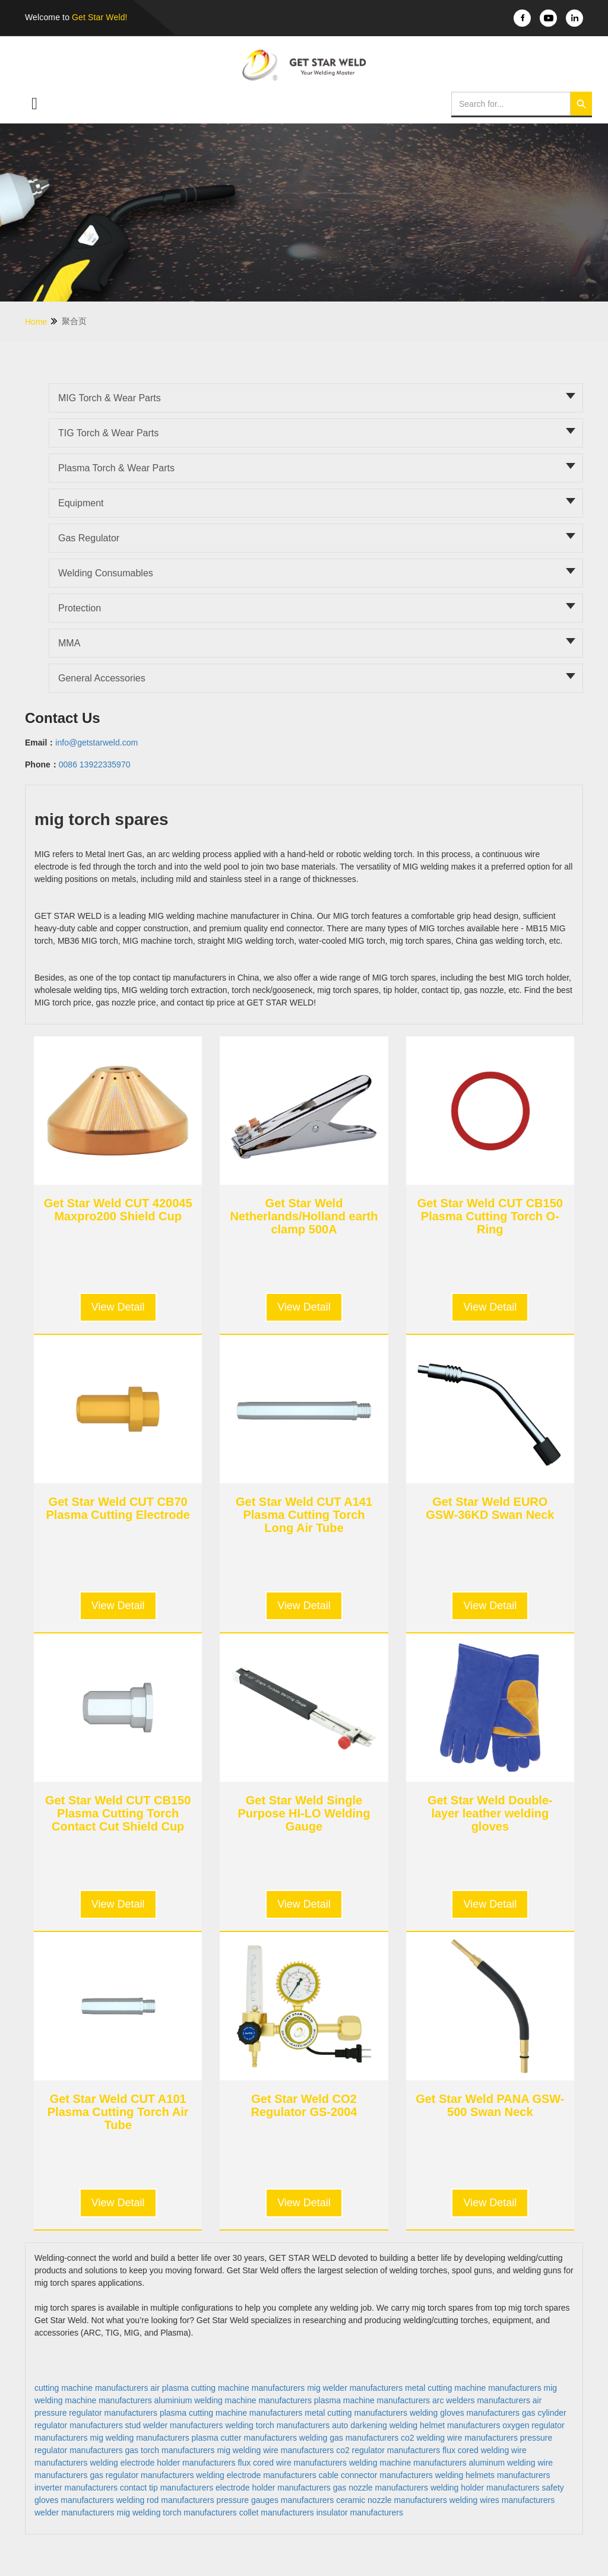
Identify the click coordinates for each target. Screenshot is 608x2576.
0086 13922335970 (95, 764)
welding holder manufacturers (485, 2487)
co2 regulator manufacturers (388, 2450)
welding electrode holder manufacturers (162, 2462)
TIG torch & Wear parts (108, 433)
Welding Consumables (105, 573)
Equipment (81, 503)
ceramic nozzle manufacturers (391, 2500)
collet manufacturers (276, 2512)
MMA (69, 643)
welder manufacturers (74, 2512)
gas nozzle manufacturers (380, 2487)
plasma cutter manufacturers (244, 2437)
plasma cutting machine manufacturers (231, 2413)
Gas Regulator (88, 538)
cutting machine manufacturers (91, 2388)
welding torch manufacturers (277, 2425)
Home (42, 321)
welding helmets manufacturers (492, 2475)
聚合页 (74, 321)
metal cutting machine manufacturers (473, 2388)
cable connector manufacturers (376, 2475)
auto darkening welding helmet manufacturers (416, 2425)
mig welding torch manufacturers (177, 2512)
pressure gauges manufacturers (275, 2500)
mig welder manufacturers (355, 2388)
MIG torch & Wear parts (109, 398)
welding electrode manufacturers (256, 2475)
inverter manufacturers (76, 2487)
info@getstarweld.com (96, 742)
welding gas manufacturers (348, 2437)
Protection (79, 608)
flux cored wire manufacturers (292, 2462)
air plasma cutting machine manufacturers (227, 2388)
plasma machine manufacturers (372, 2400)
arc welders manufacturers (481, 2400)
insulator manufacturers (359, 2512)
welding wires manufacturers (502, 2500)
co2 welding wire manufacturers (459, 2437)
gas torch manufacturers (170, 2450)
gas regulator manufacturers (142, 2475)
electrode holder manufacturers (273, 2487)
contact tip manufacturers (166, 2487)
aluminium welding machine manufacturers (233, 2400)
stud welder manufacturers (174, 2425)
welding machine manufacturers (408, 2462)
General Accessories (101, 678)
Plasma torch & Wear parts (116, 468)
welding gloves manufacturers (465, 2413)
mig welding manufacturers (139, 2437)
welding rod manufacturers (165, 2500)
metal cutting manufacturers (356, 2413)
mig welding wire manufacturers (275, 2450)
